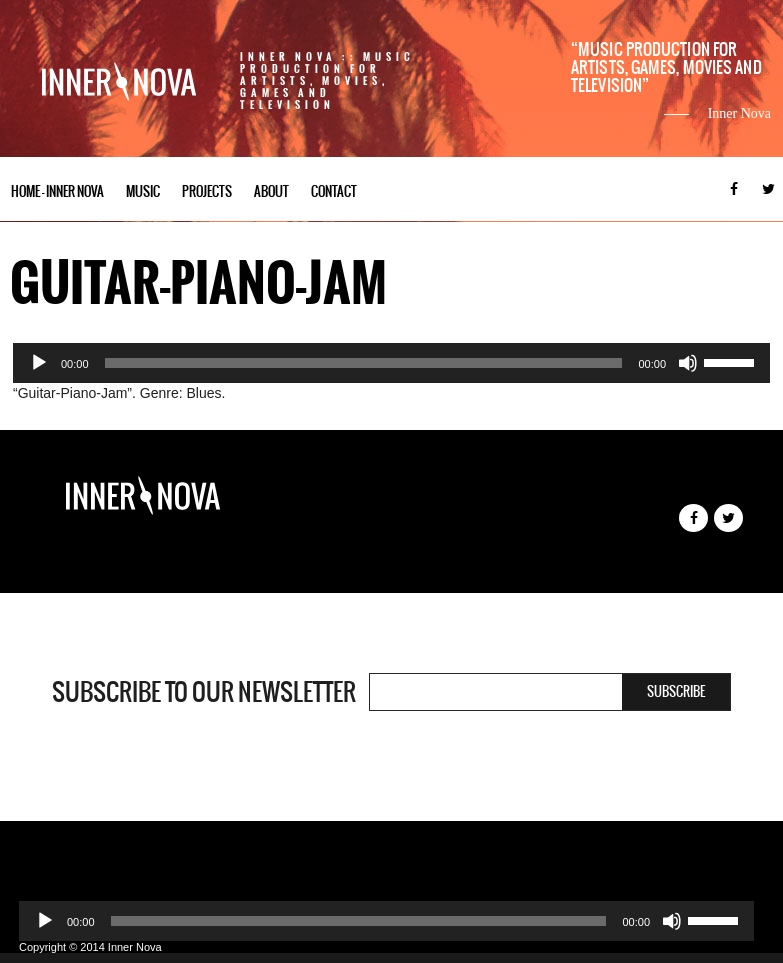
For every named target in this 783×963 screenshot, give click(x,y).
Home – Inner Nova (57, 191)
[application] (391, 363)
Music (143, 191)
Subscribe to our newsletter (204, 692)
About (271, 191)
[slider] (364, 363)
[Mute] (688, 363)
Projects (207, 191)
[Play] (39, 363)
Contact (334, 191)
